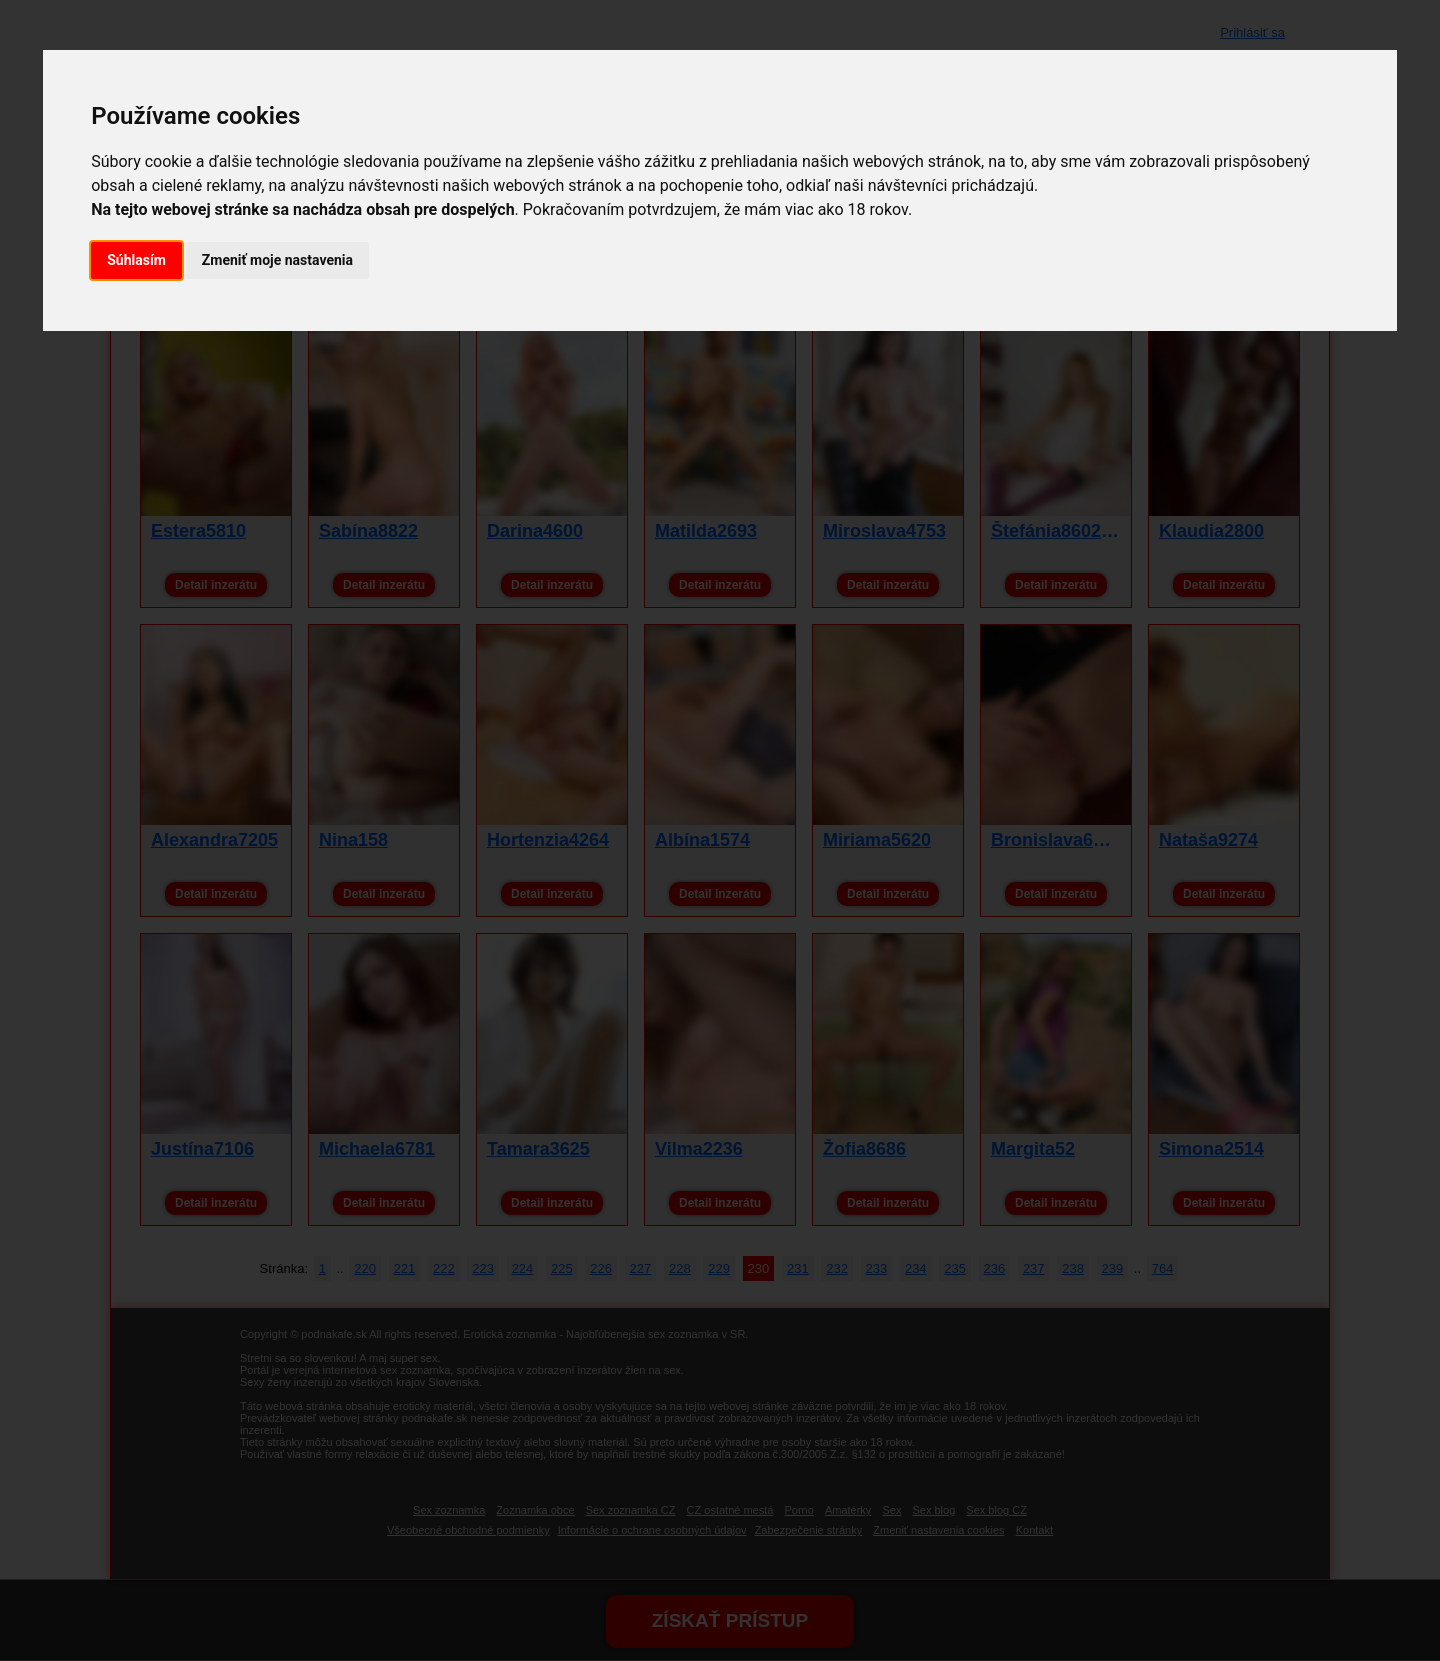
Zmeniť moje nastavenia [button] (277, 260)
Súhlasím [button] (136, 260)
